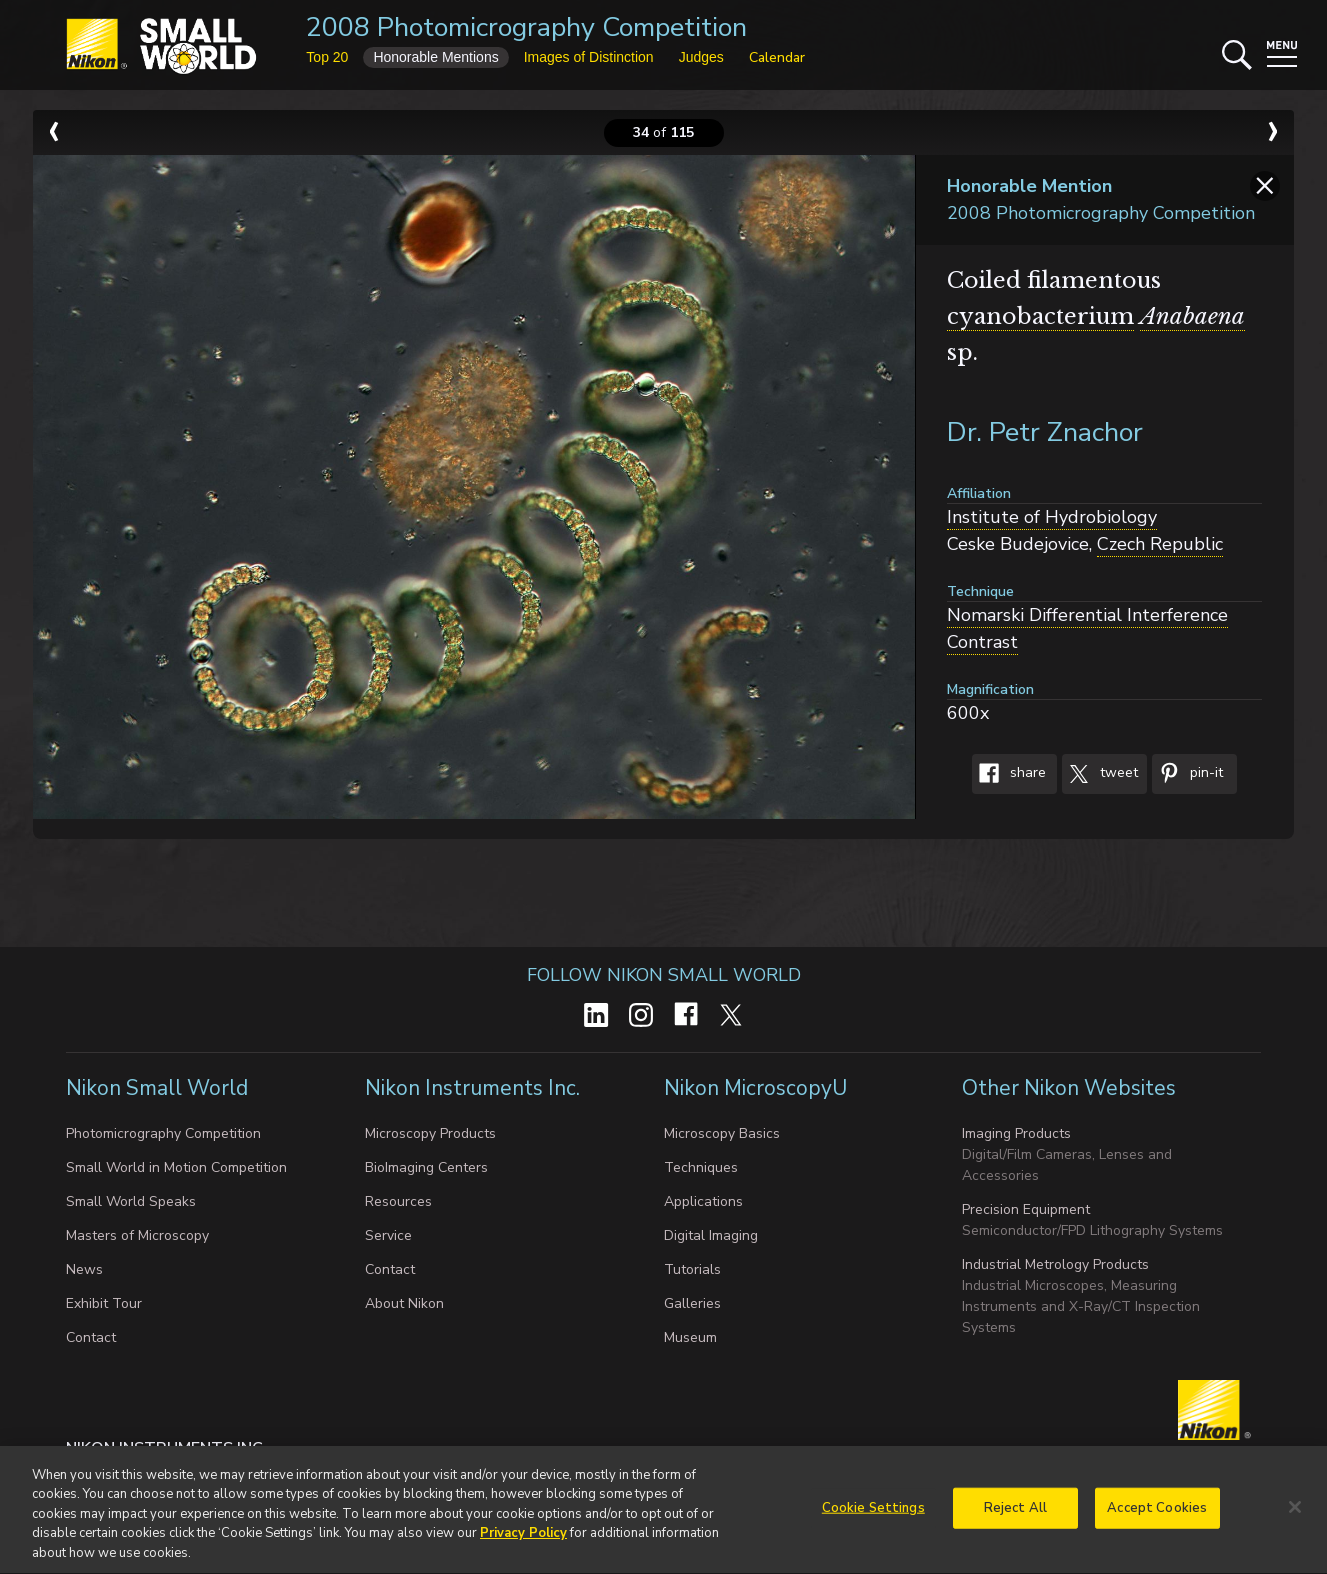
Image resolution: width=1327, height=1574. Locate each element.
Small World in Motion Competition (176, 1167)
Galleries (692, 1303)
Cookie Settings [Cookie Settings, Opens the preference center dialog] (873, 1516)
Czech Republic (1160, 544)
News (84, 1269)
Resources (398, 1201)
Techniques (701, 1167)
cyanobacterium (1040, 316)
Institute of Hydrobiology (1052, 517)
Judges (701, 57)
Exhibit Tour (104, 1303)
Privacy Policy (523, 1542)
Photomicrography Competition (163, 1133)
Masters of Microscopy (137, 1235)
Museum (690, 1337)
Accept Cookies (1157, 1516)
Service (388, 1235)
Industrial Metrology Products (1055, 1264)
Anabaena (1192, 316)
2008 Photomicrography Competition (526, 27)
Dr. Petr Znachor (1045, 432)
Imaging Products (1016, 1133)
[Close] (1295, 1515)
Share (1009, 774)
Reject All (1015, 1516)
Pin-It (1187, 774)
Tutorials (692, 1269)
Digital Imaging (711, 1235)
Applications (703, 1201)
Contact (91, 1337)
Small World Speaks (131, 1201)
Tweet (1100, 774)
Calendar (777, 57)
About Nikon (404, 1303)
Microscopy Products (430, 1133)
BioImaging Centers (426, 1167)
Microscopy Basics (722, 1133)
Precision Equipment (1026, 1209)
